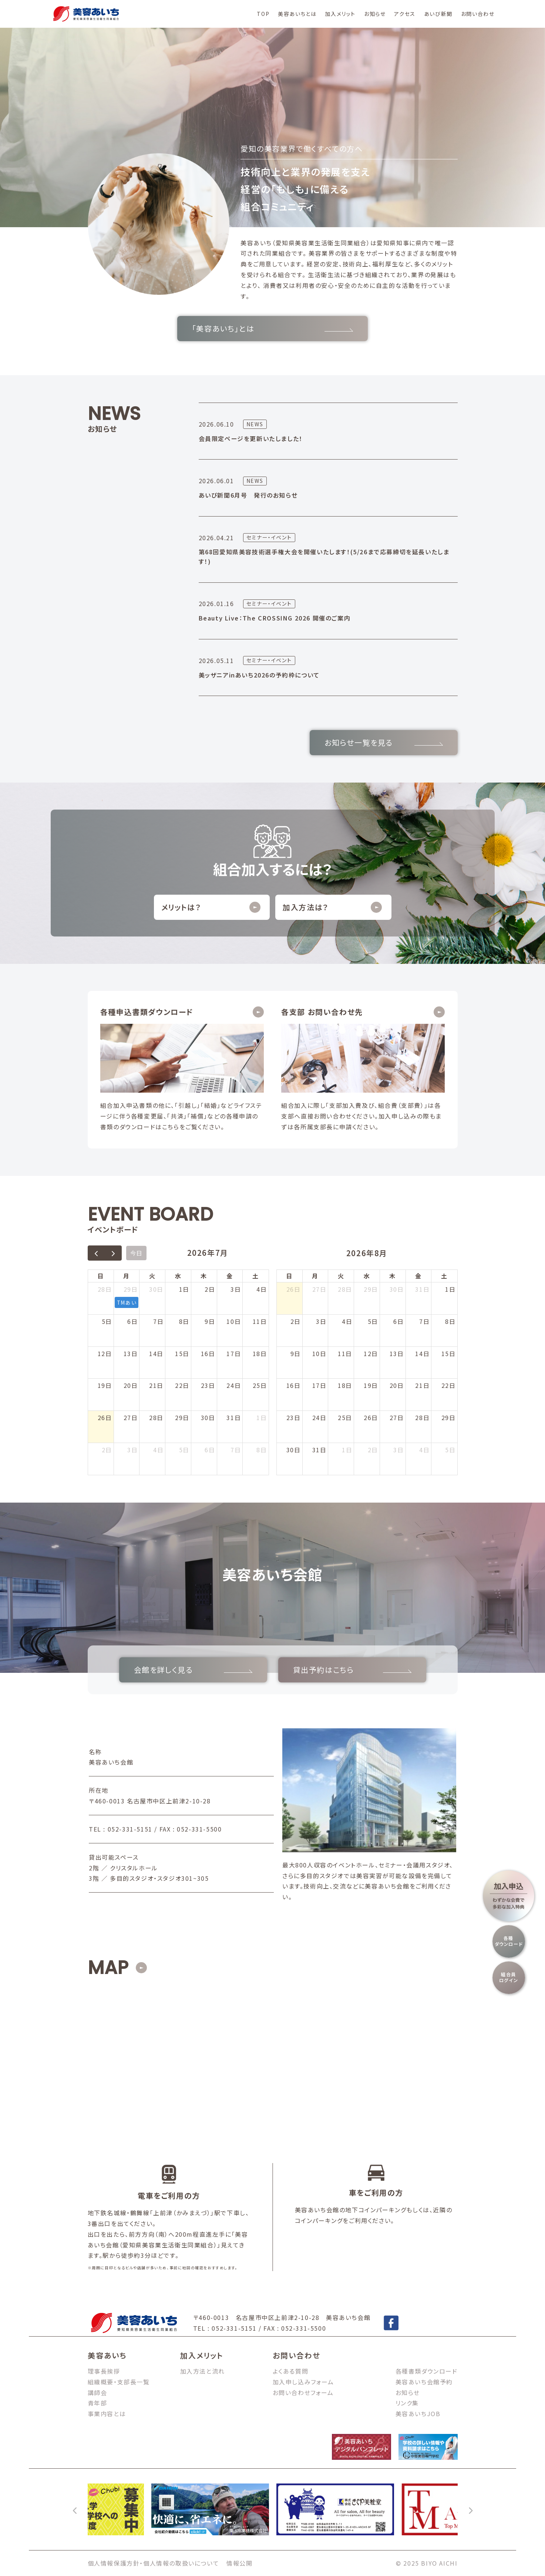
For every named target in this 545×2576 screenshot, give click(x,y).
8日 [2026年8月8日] (261, 1449)
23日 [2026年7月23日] (208, 1385)
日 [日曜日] (100, 1275)
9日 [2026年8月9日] (295, 1353)
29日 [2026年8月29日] (448, 1417)
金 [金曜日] (229, 1275)
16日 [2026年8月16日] (293, 1385)
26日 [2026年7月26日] (105, 1417)
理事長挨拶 (104, 2371)
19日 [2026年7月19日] (105, 1385)
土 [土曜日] (255, 1275)
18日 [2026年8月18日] (345, 1385)
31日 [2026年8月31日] (319, 1449)
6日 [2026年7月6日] (132, 1321)
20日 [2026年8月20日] (397, 1385)
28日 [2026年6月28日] (105, 1289)
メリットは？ (210, 907)
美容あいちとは (297, 13)
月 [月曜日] (126, 1275)
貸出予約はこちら (352, 1669)
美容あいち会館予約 (424, 2381)
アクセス (404, 13)
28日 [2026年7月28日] (156, 1417)
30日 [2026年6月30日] (156, 1289)
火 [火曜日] (152, 1275)
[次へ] (470, 2509)
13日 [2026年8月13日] (397, 1353)
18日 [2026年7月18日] (260, 1353)
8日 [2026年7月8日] (184, 1321)
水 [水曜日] (178, 1275)
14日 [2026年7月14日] (156, 1353)
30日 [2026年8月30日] (293, 1449)
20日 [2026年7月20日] (131, 1385)
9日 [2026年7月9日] (210, 1321)
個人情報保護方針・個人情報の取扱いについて (153, 2563)
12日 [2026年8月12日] (371, 1353)
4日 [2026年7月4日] (261, 1289)
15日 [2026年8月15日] (448, 1353)
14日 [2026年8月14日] (422, 1353)
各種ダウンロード (509, 1941)
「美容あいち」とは (272, 328)
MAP (108, 1968)
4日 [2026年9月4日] (424, 1449)
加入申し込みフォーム (303, 2381)
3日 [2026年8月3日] (132, 1449)
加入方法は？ (332, 907)
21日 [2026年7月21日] (156, 1385)
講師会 (97, 2392)
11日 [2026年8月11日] (345, 1353)
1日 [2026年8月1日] (261, 1417)
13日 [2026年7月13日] (131, 1353)
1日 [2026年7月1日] (184, 1289)
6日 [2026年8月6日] (210, 1449)
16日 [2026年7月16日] (208, 1353)
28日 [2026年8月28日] (422, 1417)
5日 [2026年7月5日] (107, 1321)
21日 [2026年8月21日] (422, 1385)
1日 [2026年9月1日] (347, 1449)
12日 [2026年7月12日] (105, 1353)
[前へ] (75, 2509)
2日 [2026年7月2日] (210, 1289)
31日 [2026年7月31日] (233, 1417)
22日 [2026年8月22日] (448, 1385)
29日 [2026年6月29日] (131, 1289)
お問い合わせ (478, 13)
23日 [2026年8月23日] (293, 1417)
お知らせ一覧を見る (383, 742)
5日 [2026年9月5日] (450, 1449)
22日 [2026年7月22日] (182, 1385)
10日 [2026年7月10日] (233, 1321)
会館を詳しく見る (193, 1669)
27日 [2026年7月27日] (131, 1417)
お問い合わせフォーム (303, 2392)
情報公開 (239, 2563)
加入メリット (340, 13)
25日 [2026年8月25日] (345, 1417)
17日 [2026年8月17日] (319, 1385)
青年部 (97, 2402)
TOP (263, 13)
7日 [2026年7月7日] (158, 1321)
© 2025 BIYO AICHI (426, 2563)
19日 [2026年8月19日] (371, 1385)
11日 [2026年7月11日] (260, 1321)
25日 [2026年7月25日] (260, 1385)
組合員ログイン (508, 1977)
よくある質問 (291, 2371)
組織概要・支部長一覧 (119, 2381)
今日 (136, 1252)
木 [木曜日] (204, 1275)
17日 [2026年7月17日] (233, 1353)
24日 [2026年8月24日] (319, 1417)
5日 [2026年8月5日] (184, 1449)
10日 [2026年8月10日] (319, 1353)
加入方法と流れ (202, 2371)
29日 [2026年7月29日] (182, 1417)
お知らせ (375, 13)
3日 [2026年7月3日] (236, 1289)
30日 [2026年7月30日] (208, 1417)
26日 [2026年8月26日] (371, 1417)
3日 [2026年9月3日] (398, 1449)
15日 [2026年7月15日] (182, 1353)
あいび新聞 (438, 13)
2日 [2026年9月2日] (373, 1449)
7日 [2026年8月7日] (236, 1449)
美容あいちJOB (418, 2413)
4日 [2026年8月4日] (158, 1449)
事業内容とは (107, 2413)
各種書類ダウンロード (427, 2371)
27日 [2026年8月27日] (397, 1417)
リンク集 (407, 2402)
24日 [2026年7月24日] (233, 1385)
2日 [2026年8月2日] (107, 1449)
